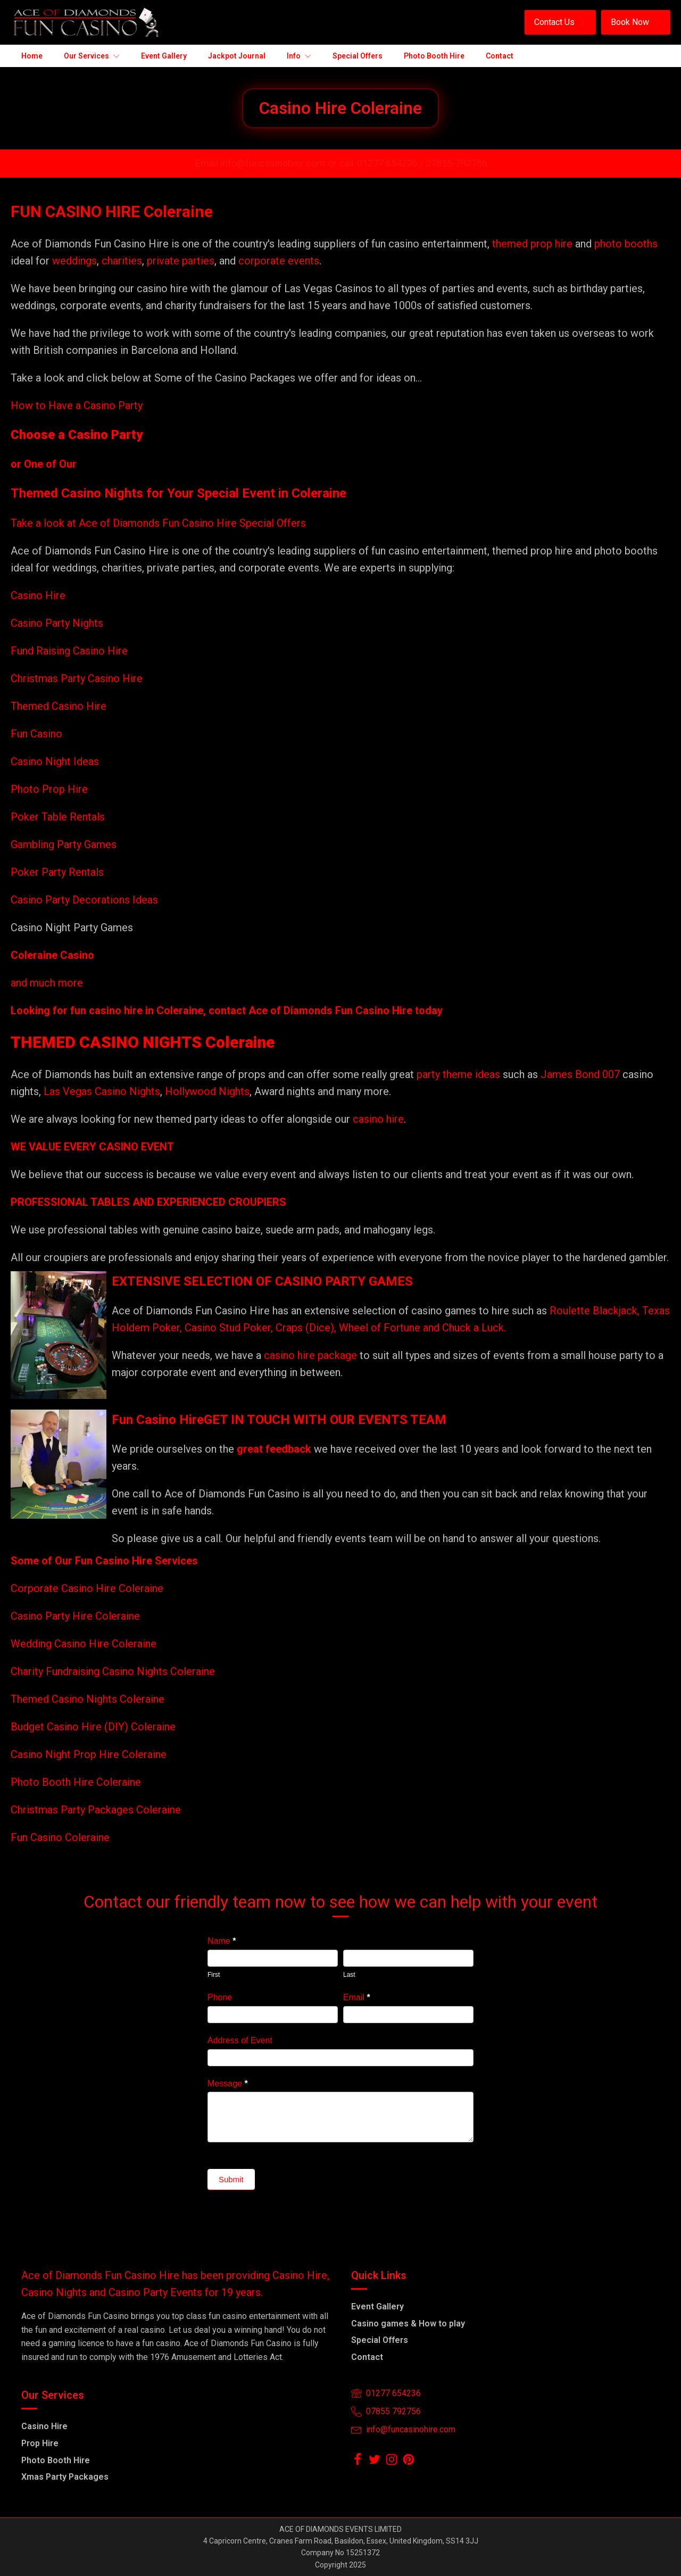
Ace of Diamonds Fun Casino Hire (330, 1010)
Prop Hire (40, 2443)
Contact (367, 2357)
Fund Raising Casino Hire (69, 650)
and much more (47, 982)
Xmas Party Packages (65, 2477)
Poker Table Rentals (58, 816)
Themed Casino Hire (58, 706)
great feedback (274, 1449)
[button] (560, 22)
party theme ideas (460, 1074)
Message (227, 2083)
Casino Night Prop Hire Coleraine (89, 1754)
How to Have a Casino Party (77, 405)
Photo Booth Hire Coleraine (76, 1782)
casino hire (378, 1119)
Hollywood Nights (206, 1091)
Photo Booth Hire (55, 2460)
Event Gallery (377, 2306)
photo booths (626, 243)
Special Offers (379, 2340)
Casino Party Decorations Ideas (84, 899)
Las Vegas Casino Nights (102, 1091)
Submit (231, 2179)
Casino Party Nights (57, 623)
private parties (180, 260)
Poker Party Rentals (57, 872)
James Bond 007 (581, 1074)
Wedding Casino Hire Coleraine (83, 1643)
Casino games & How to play (408, 2323)
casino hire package (310, 1355)
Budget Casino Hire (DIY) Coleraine (93, 1726)
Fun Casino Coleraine (60, 1837)
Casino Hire (38, 595)
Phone (219, 1997)
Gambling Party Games (64, 844)
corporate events (278, 260)
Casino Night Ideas (55, 761)
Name (221, 1940)
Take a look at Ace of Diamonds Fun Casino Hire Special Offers (158, 523)
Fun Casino (36, 733)
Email (356, 1997)
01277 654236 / (391, 163)
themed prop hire (532, 243)
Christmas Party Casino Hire (77, 678)
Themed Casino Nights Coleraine (87, 1699)
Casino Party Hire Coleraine (75, 1616)
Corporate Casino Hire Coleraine (87, 1588)
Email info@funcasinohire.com (260, 163)
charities (122, 260)
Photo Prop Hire (49, 789)
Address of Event (239, 2040)
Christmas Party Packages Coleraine (96, 1809)
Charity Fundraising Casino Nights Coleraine (113, 1671)
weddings (74, 260)
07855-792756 (456, 163)
